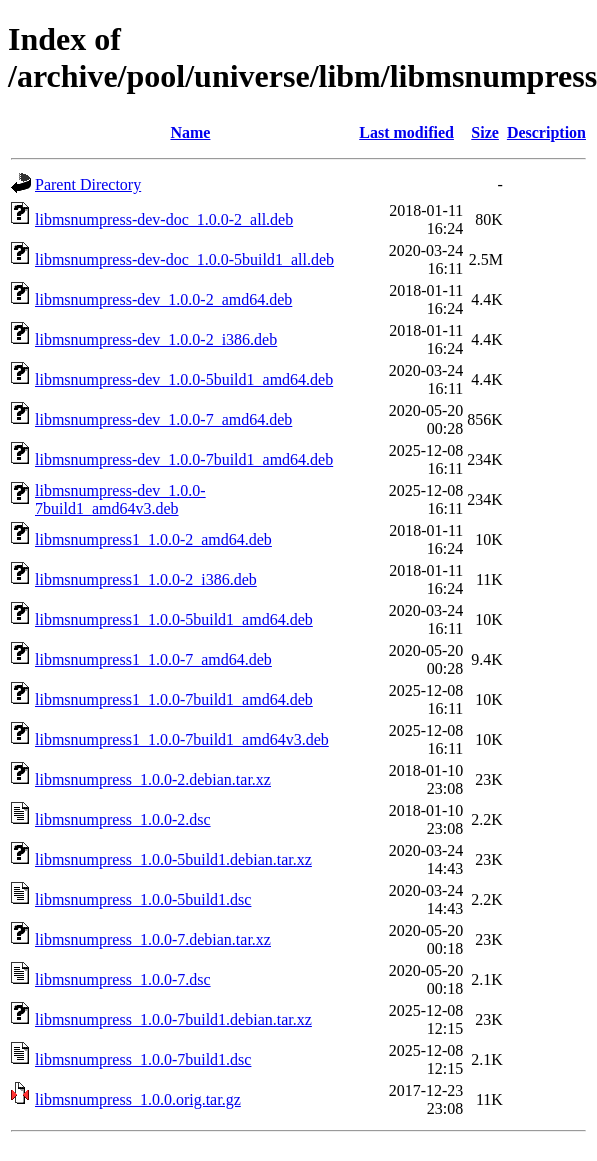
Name (190, 132)
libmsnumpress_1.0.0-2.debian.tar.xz (153, 779)
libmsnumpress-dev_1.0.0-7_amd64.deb (163, 419)
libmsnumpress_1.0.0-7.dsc (123, 979)
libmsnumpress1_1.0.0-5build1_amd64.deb (174, 619)
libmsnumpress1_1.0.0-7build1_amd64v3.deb (182, 739)
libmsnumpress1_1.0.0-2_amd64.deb (153, 539)
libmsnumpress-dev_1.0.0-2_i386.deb (156, 339)
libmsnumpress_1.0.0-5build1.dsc (143, 899)
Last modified (406, 132)
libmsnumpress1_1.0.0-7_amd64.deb (153, 659)
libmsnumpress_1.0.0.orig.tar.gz (138, 1099)
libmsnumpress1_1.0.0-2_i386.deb (146, 579)
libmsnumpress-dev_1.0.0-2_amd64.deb (163, 299)
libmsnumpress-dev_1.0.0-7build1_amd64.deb (184, 459)
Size (485, 132)
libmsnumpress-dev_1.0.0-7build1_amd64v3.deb (120, 499)
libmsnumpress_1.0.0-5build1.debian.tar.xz (173, 859)
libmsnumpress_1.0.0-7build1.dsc (143, 1059)
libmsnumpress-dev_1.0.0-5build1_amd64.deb (184, 379)
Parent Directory (88, 184)
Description (546, 132)
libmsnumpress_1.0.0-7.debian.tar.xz (153, 939)
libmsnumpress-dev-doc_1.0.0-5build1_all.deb (184, 259)
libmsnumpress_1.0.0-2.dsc (123, 819)
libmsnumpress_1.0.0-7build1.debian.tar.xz (173, 1019)
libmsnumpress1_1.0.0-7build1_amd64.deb (174, 699)
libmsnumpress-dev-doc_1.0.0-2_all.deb (164, 219)
